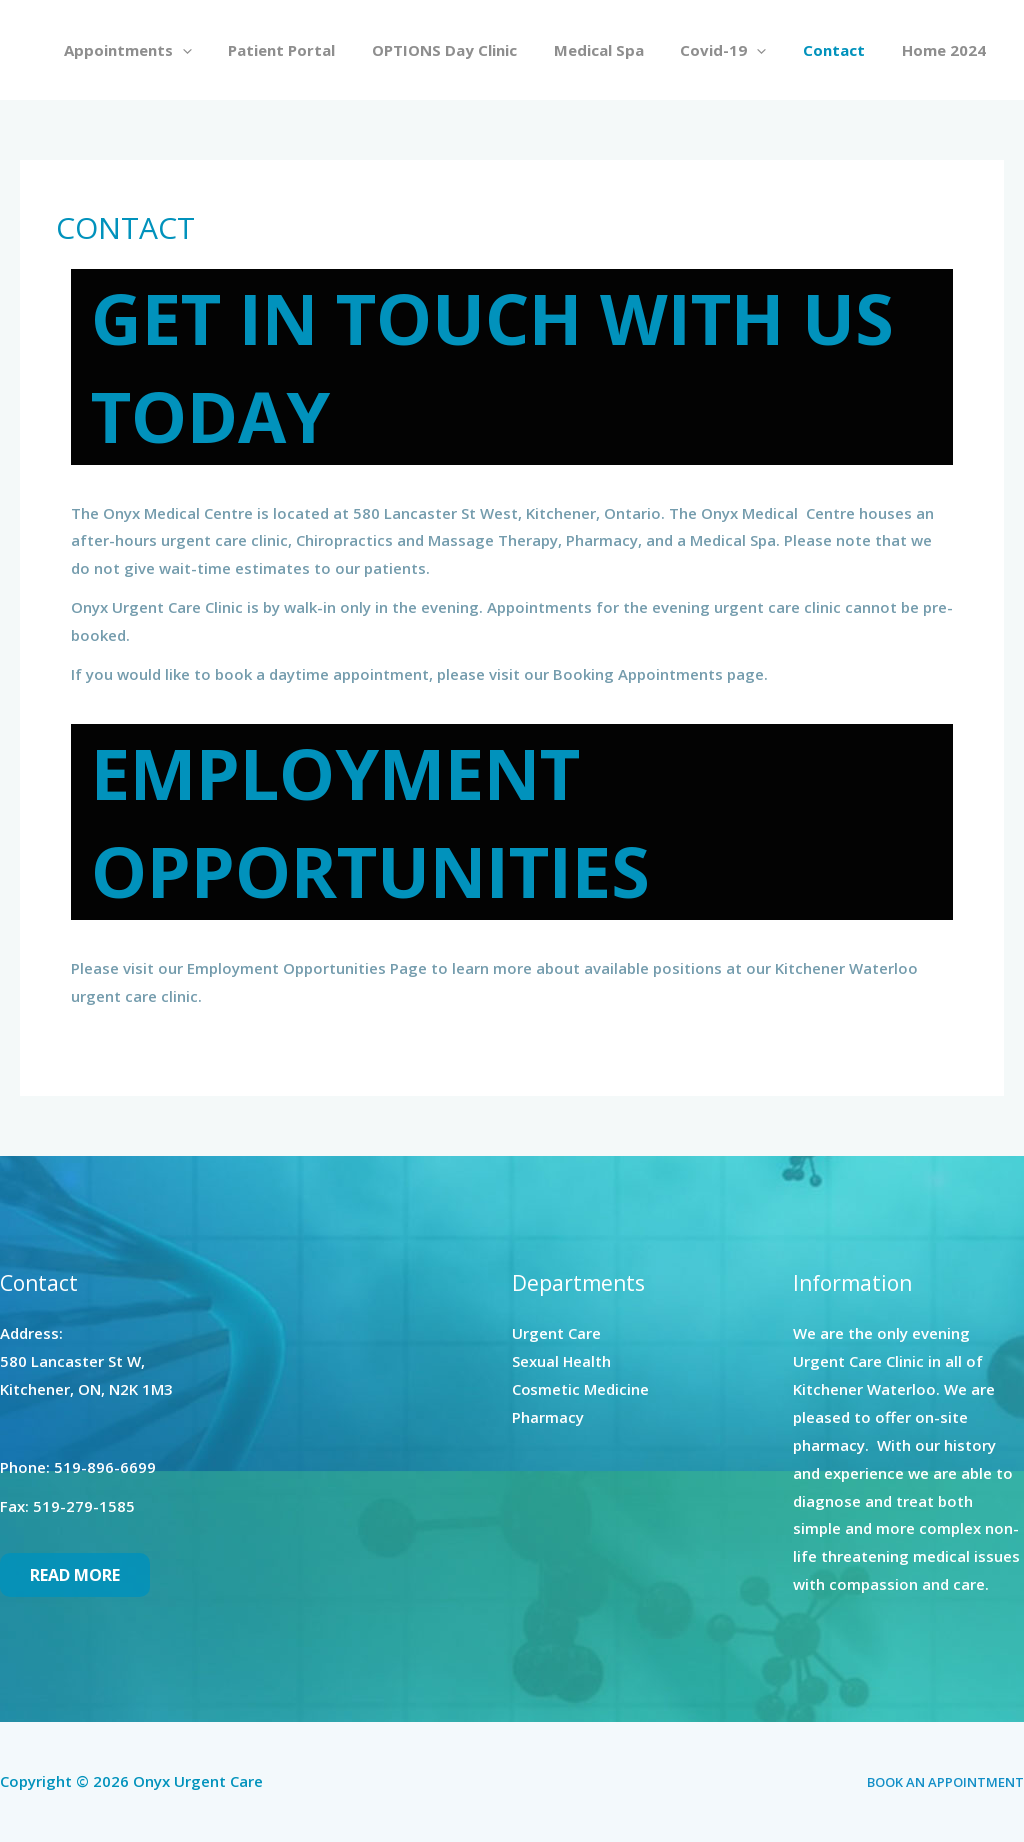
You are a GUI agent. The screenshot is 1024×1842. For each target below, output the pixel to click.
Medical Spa (622, 50)
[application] (225, 50)
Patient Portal (318, 50)
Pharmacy (548, 1417)
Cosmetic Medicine (581, 1389)
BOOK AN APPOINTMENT (945, 1782)
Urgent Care (556, 1333)
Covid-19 (740, 50)
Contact (844, 50)
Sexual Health (562, 1361)
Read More (75, 1575)
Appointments (171, 50)
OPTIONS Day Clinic (474, 50)
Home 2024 (947, 50)
